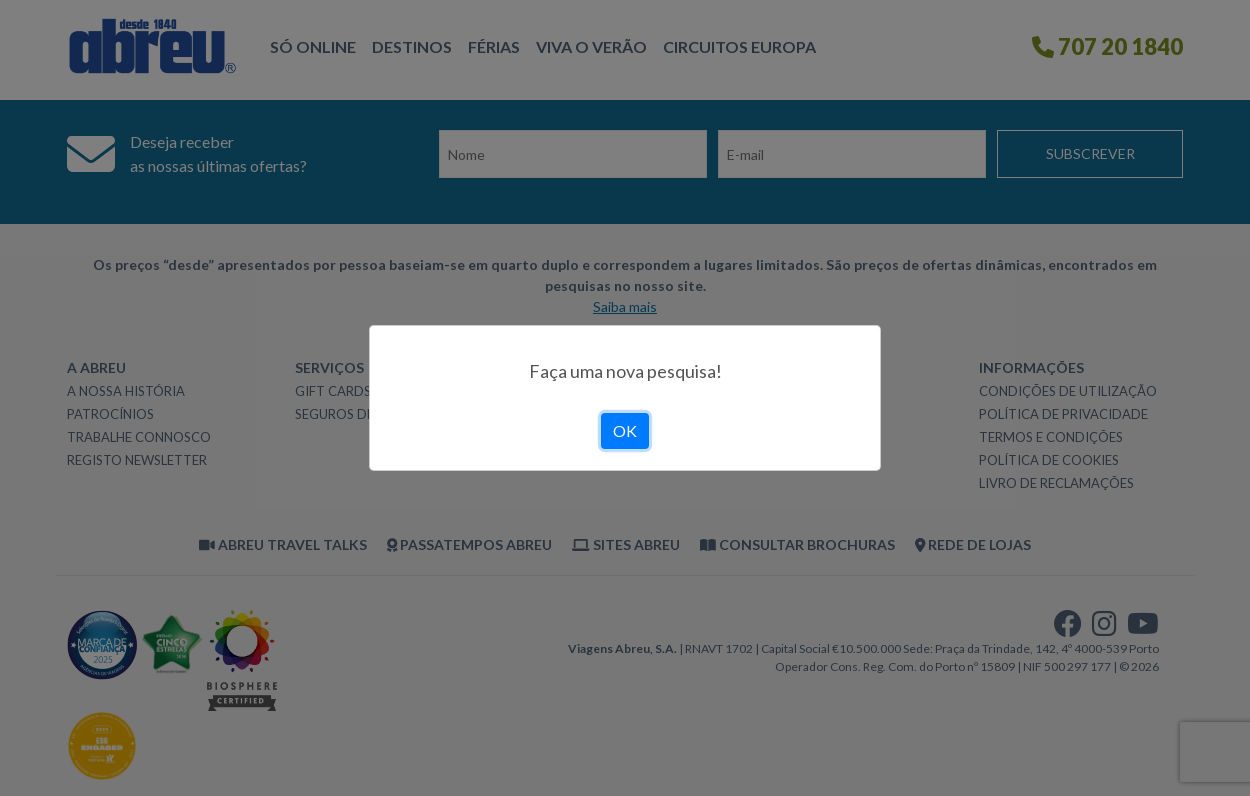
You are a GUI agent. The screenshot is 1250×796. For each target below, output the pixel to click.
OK (625, 430)
